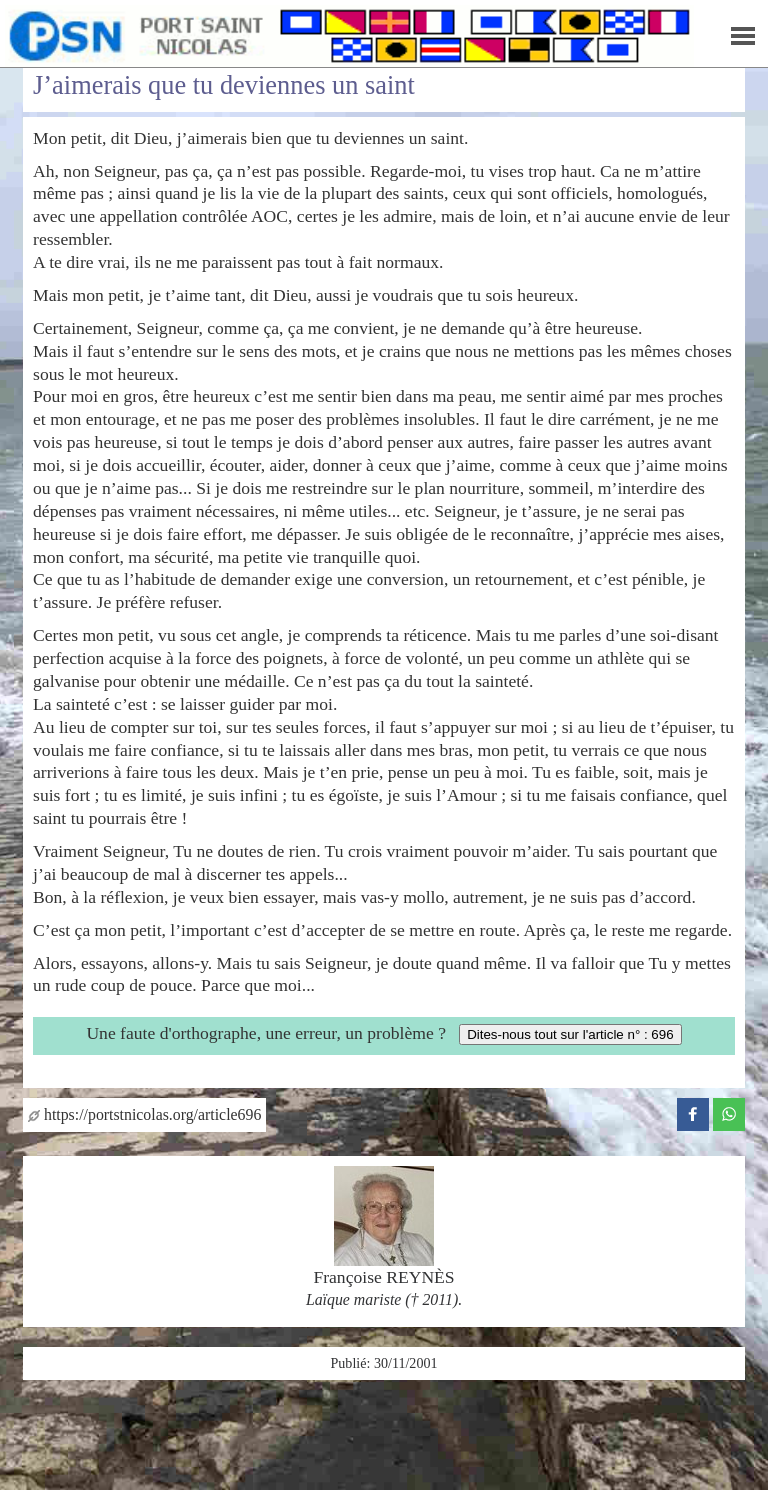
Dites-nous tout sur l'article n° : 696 (570, 1034)
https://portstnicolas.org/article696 (144, 1114)
